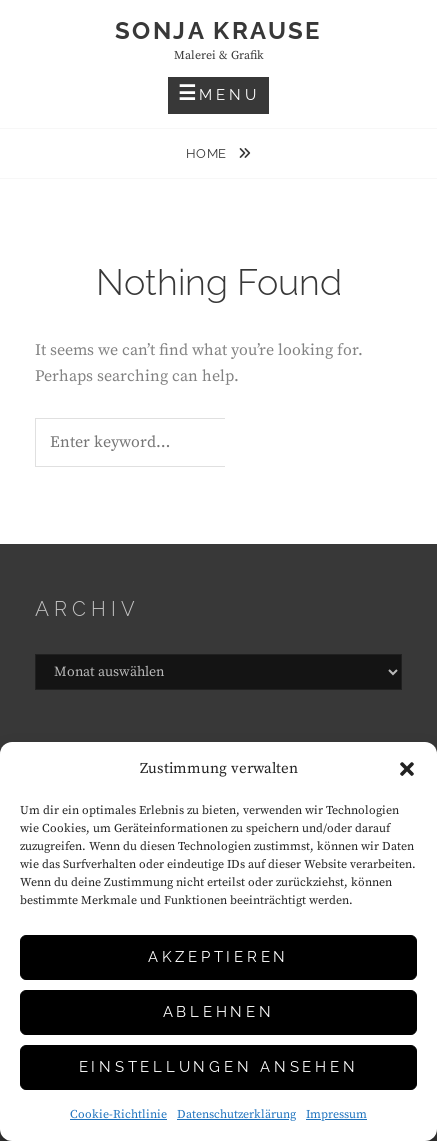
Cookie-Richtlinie (118, 1114)
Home (208, 153)
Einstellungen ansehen (219, 1067)
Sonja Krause (218, 30)
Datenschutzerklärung (236, 1114)
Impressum (336, 1114)
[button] (407, 769)
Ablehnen (219, 1012)
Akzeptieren (218, 957)
